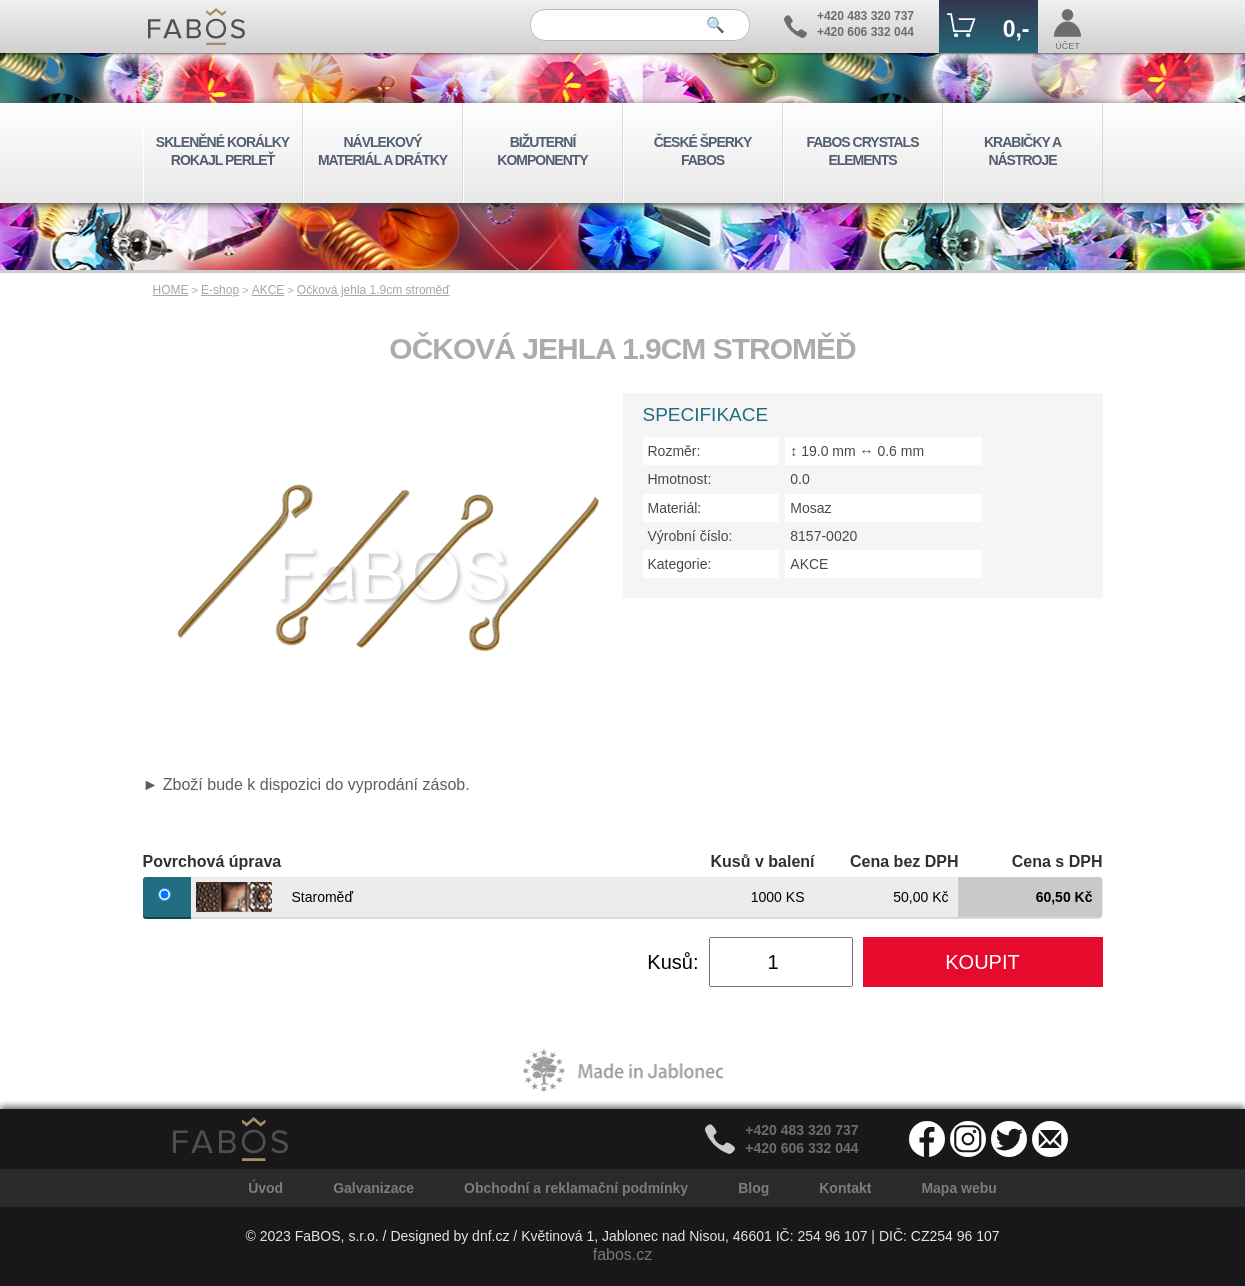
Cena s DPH (1057, 861)
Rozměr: (674, 451)
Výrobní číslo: (690, 536)
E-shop (220, 290)
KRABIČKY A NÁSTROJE (1022, 151)
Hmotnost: (680, 479)
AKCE (268, 290)
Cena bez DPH (904, 861)
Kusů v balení (762, 861)
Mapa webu (958, 1188)
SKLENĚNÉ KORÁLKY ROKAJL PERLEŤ (222, 151)
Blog (753, 1188)
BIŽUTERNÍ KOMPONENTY (542, 151)
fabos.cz (623, 1254)
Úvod (265, 1188)
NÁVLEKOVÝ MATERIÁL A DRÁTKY (382, 151)
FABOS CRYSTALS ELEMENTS (862, 151)
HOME (171, 290)
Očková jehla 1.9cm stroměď (373, 290)
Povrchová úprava (212, 861)
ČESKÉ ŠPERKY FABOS (703, 151)
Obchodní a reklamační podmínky (576, 1188)
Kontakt (845, 1188)
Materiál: (675, 508)
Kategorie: (680, 564)
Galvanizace (373, 1188)
